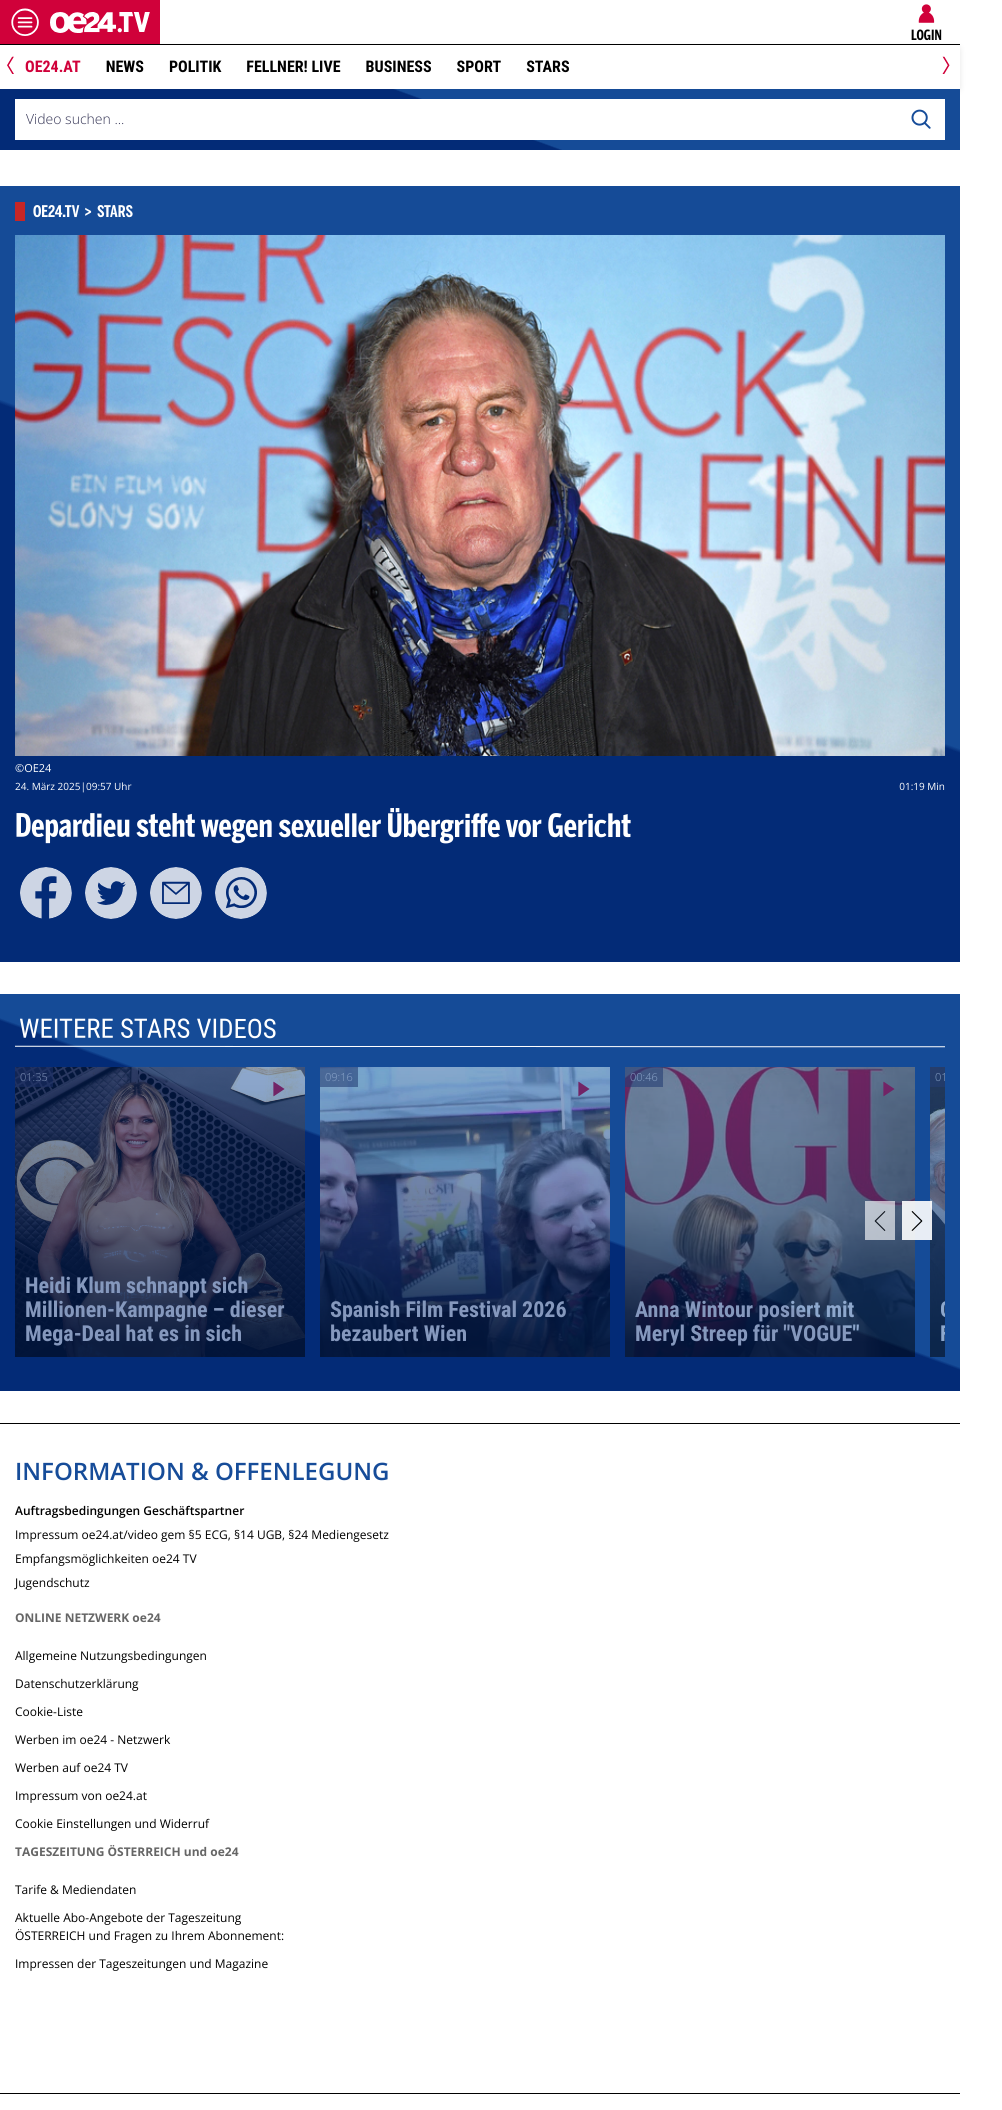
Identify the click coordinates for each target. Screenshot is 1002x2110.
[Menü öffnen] (25, 22)
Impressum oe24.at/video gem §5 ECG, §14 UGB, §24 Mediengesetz (202, 1533)
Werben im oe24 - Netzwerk (92, 1739)
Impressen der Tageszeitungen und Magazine (141, 1963)
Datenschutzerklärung (77, 1683)
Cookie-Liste (49, 1711)
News (125, 66)
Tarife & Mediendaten (75, 1889)
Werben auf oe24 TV (71, 1767)
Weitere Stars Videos (148, 1029)
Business (399, 66)
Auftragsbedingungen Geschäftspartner (129, 1509)
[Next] (942, 67)
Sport (479, 66)
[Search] (921, 120)
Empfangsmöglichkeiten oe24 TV (106, 1557)
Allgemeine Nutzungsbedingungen (111, 1655)
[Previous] (17, 67)
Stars (547, 66)
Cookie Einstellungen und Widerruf (112, 1823)
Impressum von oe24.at (81, 1795)
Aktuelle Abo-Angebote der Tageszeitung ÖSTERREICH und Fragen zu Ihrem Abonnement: (149, 1926)
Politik (195, 66)
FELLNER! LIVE (293, 66)
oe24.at (53, 66)
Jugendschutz (52, 1581)
